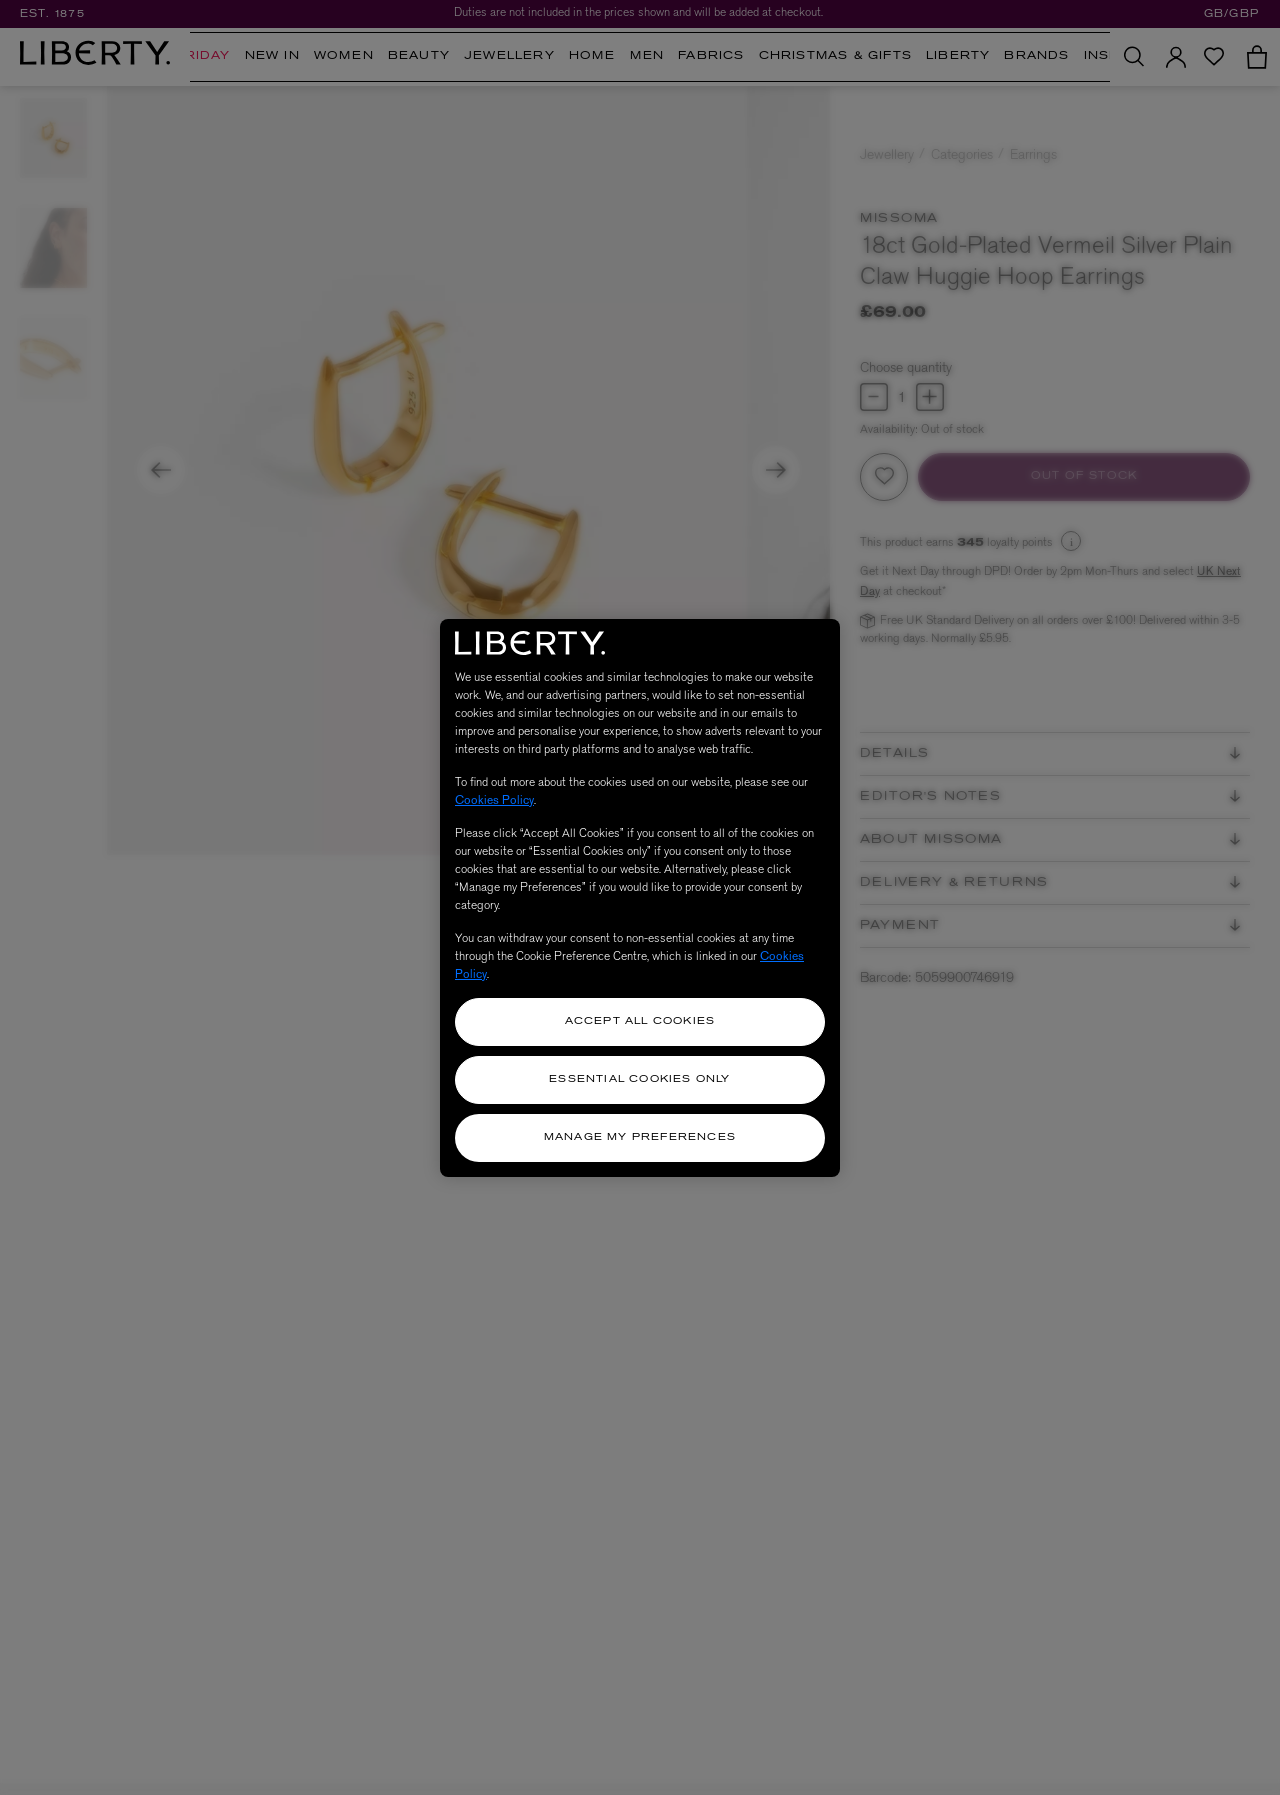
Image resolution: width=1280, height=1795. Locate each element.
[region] (640, 898)
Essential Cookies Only (639, 1079)
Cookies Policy (494, 800)
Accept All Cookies (640, 1021)
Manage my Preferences (640, 1137)
